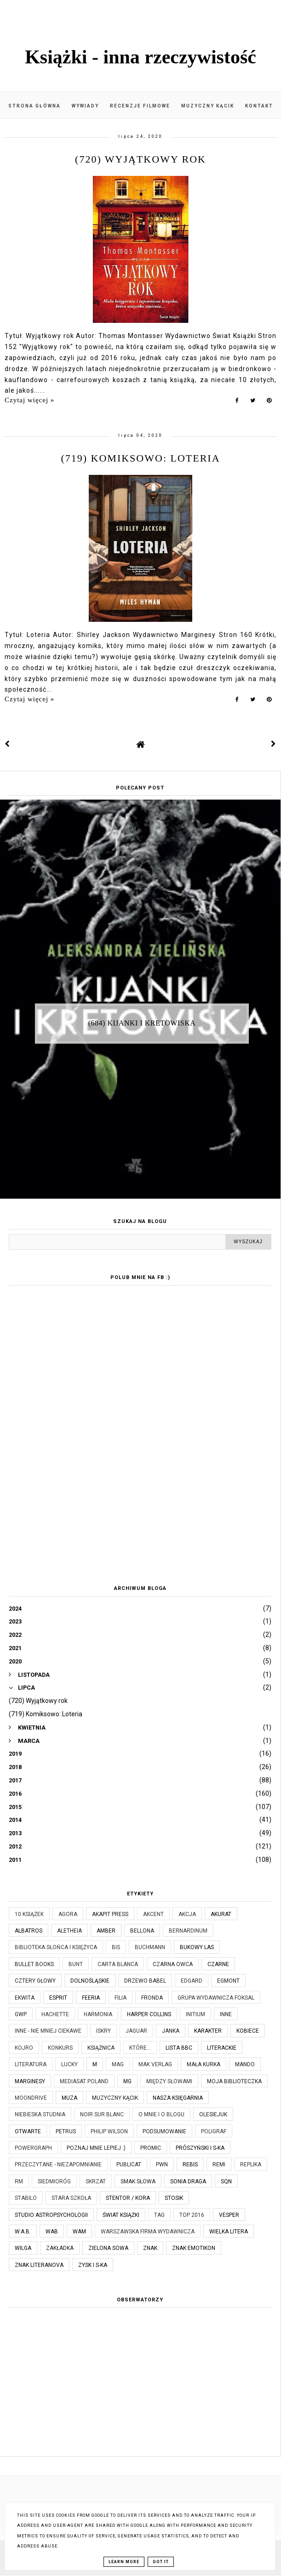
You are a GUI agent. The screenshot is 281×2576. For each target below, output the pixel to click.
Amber (106, 1931)
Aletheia (69, 1931)
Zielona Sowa (108, 2248)
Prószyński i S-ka (200, 2148)
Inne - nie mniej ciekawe (48, 2031)
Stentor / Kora (128, 2198)
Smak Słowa (137, 2181)
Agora (67, 1914)
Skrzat (96, 2181)
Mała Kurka (203, 2064)
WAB (52, 2231)
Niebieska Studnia (40, 2114)
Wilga (23, 2248)
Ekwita (24, 1998)
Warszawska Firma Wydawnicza (148, 2231)
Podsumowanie (164, 2131)
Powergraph (33, 2148)
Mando (245, 2064)
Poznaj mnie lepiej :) (96, 2148)
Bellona (142, 1931)
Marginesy (30, 2081)
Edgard (191, 1981)
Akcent (153, 1914)
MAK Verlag (155, 2064)
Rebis (190, 2164)
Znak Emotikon (193, 2248)
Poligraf (213, 2131)
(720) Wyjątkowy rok (140, 159)
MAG (118, 2064)
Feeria (91, 1998)
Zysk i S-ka (92, 2265)
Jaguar (136, 2031)
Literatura (30, 2064)
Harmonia (98, 2014)
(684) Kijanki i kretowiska (142, 1023)
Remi (218, 2164)
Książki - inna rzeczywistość (140, 57)
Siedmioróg (54, 2181)
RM (19, 2181)
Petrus (66, 2131)
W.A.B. (23, 2231)
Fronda (152, 1998)
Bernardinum (188, 1931)
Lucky (69, 2064)
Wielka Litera (228, 2231)
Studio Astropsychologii (51, 2215)
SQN (226, 2181)
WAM (79, 2231)
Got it (161, 2561)
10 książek (29, 1914)
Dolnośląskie (89, 1981)
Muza (69, 2098)
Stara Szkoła (71, 2198)
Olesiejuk (213, 2114)
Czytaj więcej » (29, 400)
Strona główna (34, 105)
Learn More (124, 2561)
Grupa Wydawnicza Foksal (216, 1998)
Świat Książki (121, 2215)
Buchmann (150, 1947)
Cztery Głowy (35, 1981)
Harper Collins (149, 2014)
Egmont (228, 1981)
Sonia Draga (188, 2181)
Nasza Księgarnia (178, 2098)
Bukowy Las (197, 1947)
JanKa (170, 2031)
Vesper (229, 2215)
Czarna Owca (173, 1964)
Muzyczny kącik (207, 105)
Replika (250, 2164)
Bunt (76, 1964)
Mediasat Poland (84, 2081)
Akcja (187, 1914)
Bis (116, 1947)
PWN (162, 2164)
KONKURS (60, 2048)
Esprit (58, 1998)
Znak (150, 2248)
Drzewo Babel (145, 1981)
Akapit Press (110, 1914)
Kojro (24, 2048)
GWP (21, 2014)
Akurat (221, 1914)
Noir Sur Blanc (102, 2114)
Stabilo (26, 2198)
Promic (150, 2148)
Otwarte (28, 2131)
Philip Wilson (109, 2131)
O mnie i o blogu (161, 2114)
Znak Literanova (39, 2265)
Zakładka (60, 2248)
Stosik (174, 2198)
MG (127, 2081)
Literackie (221, 2048)
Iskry (103, 2031)
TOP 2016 (191, 2215)
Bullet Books (34, 1964)
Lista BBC (179, 2048)
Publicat (128, 2164)
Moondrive (31, 2098)
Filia (120, 1998)
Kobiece (247, 2031)
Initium (195, 2014)
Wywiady (85, 105)
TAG (159, 2215)
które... (140, 2048)
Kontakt (259, 105)
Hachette (55, 2014)
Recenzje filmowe (140, 105)
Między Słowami (169, 2081)
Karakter (208, 2031)
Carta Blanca (117, 1964)
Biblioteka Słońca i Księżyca (56, 1947)
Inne (226, 2014)
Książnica (101, 2048)
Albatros (28, 1931)
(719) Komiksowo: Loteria (140, 458)
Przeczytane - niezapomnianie (58, 2164)
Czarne (218, 1964)
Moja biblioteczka (234, 2081)
